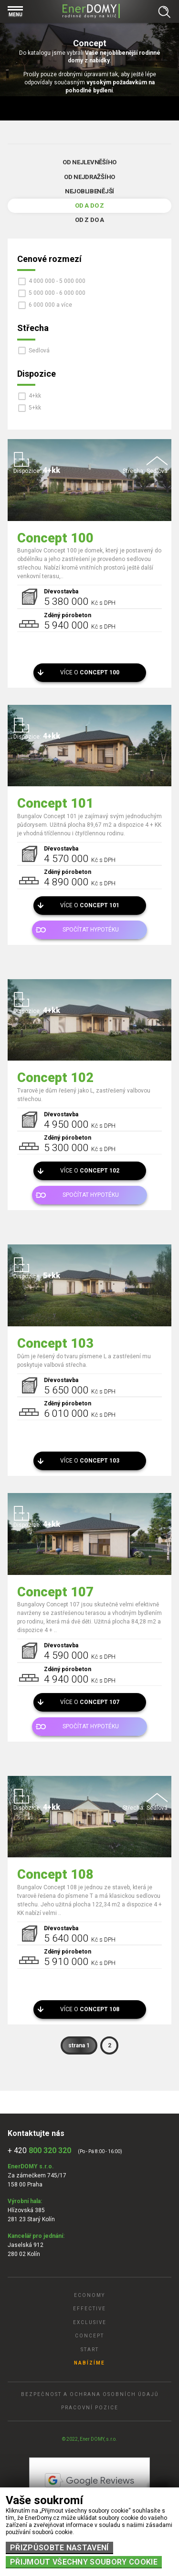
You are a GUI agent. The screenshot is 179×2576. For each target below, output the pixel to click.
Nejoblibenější (89, 191)
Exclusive (89, 2322)
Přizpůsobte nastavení (59, 2547)
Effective (89, 2308)
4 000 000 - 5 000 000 (57, 281)
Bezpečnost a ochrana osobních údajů (89, 2394)
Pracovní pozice (89, 2407)
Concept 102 (55, 1077)
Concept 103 (55, 1343)
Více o (89, 672)
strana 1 (79, 2045)
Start (90, 2349)
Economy (89, 2295)
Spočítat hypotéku (91, 929)
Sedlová (39, 350)
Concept (89, 2335)
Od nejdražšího (89, 176)
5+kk (35, 407)
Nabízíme (89, 2363)
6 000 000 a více (50, 304)
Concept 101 (55, 803)
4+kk (35, 395)
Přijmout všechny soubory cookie (84, 2561)
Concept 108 (55, 1874)
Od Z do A (89, 219)
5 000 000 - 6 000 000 (57, 293)
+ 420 (39, 2150)
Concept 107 (55, 1592)
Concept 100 (55, 538)
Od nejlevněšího (89, 162)
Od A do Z (89, 205)
